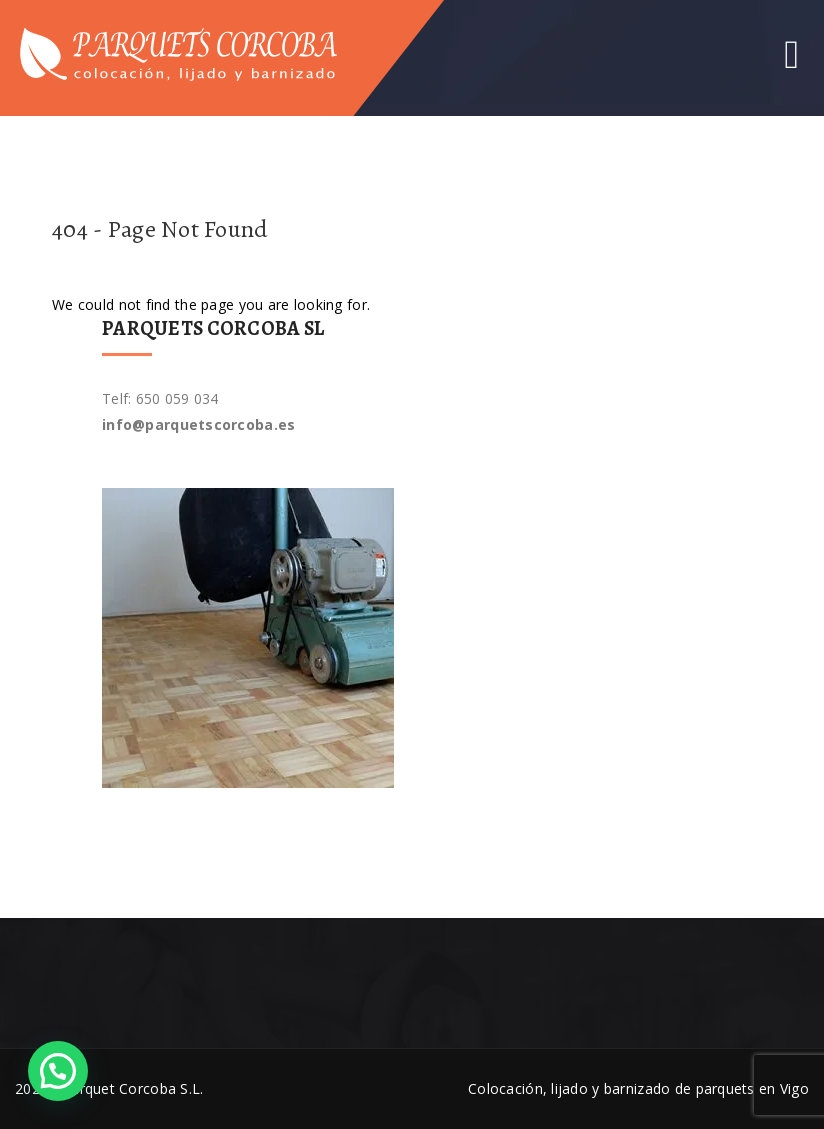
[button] (58, 1071)
